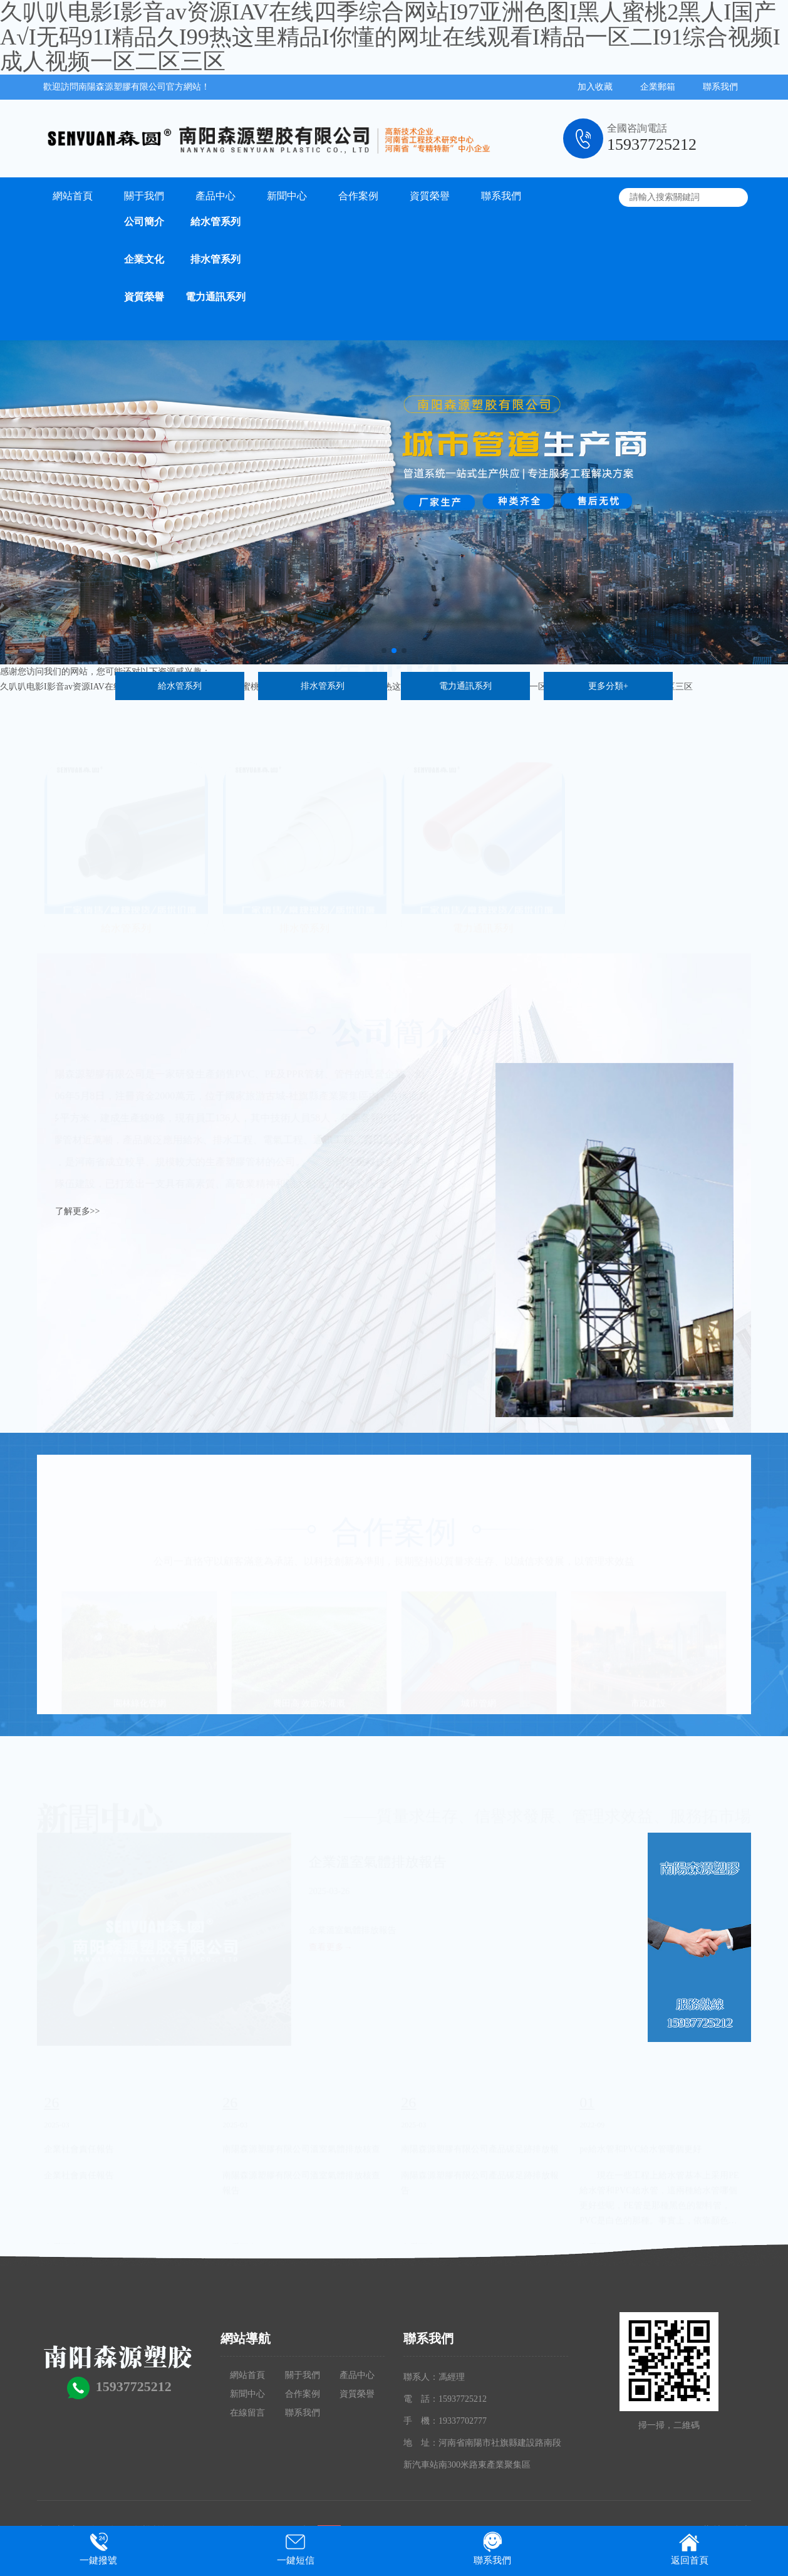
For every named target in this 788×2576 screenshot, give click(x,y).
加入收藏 (595, 87)
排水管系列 (215, 259)
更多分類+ (608, 686)
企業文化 (144, 259)
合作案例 (358, 196)
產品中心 (215, 196)
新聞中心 (287, 196)
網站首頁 (73, 196)
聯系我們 (720, 87)
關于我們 (144, 196)
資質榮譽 (144, 296)
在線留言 (247, 2412)
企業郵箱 (657, 87)
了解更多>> (77, 1211)
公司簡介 (144, 221)
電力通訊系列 (215, 296)
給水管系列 (215, 221)
